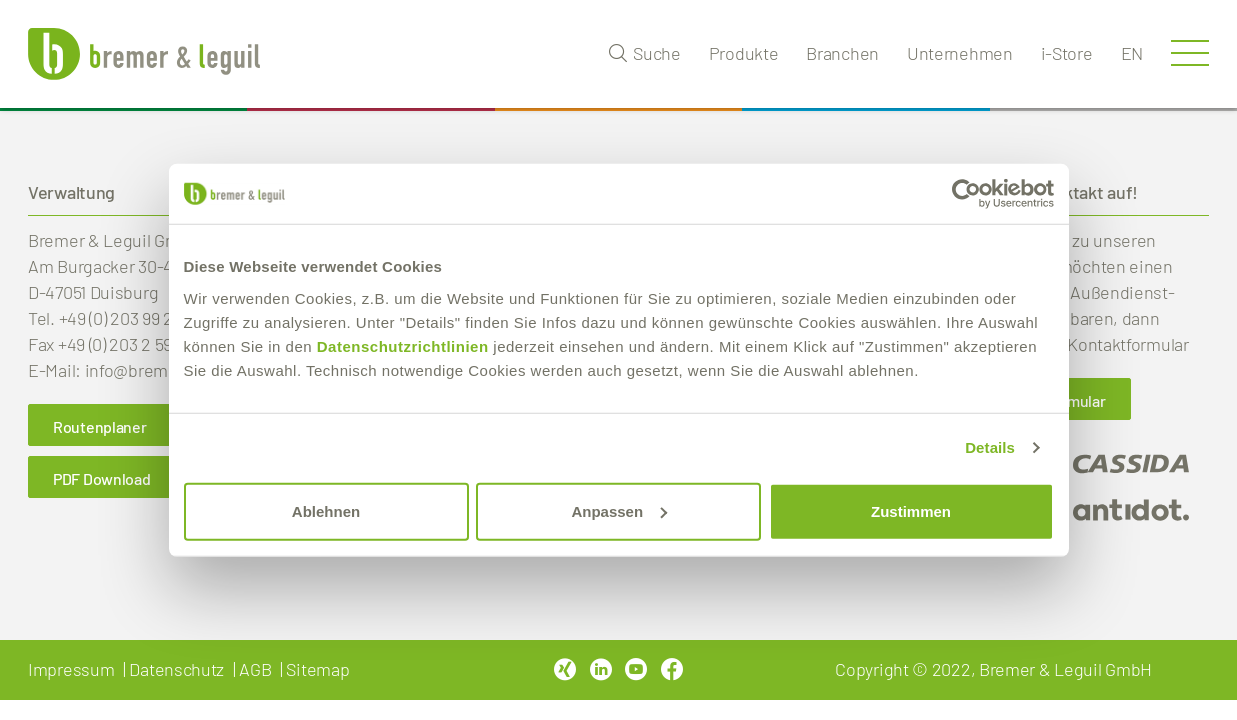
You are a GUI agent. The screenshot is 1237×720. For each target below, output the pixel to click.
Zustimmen (911, 510)
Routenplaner (99, 426)
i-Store (1067, 53)
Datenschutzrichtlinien (403, 345)
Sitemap (317, 669)
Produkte (744, 53)
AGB (255, 669)
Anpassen (619, 510)
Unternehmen (960, 53)
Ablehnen (326, 510)
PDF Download (101, 478)
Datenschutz (176, 669)
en (1132, 53)
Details (990, 447)
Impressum (71, 669)
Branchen (842, 53)
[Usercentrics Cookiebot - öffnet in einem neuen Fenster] (966, 194)
